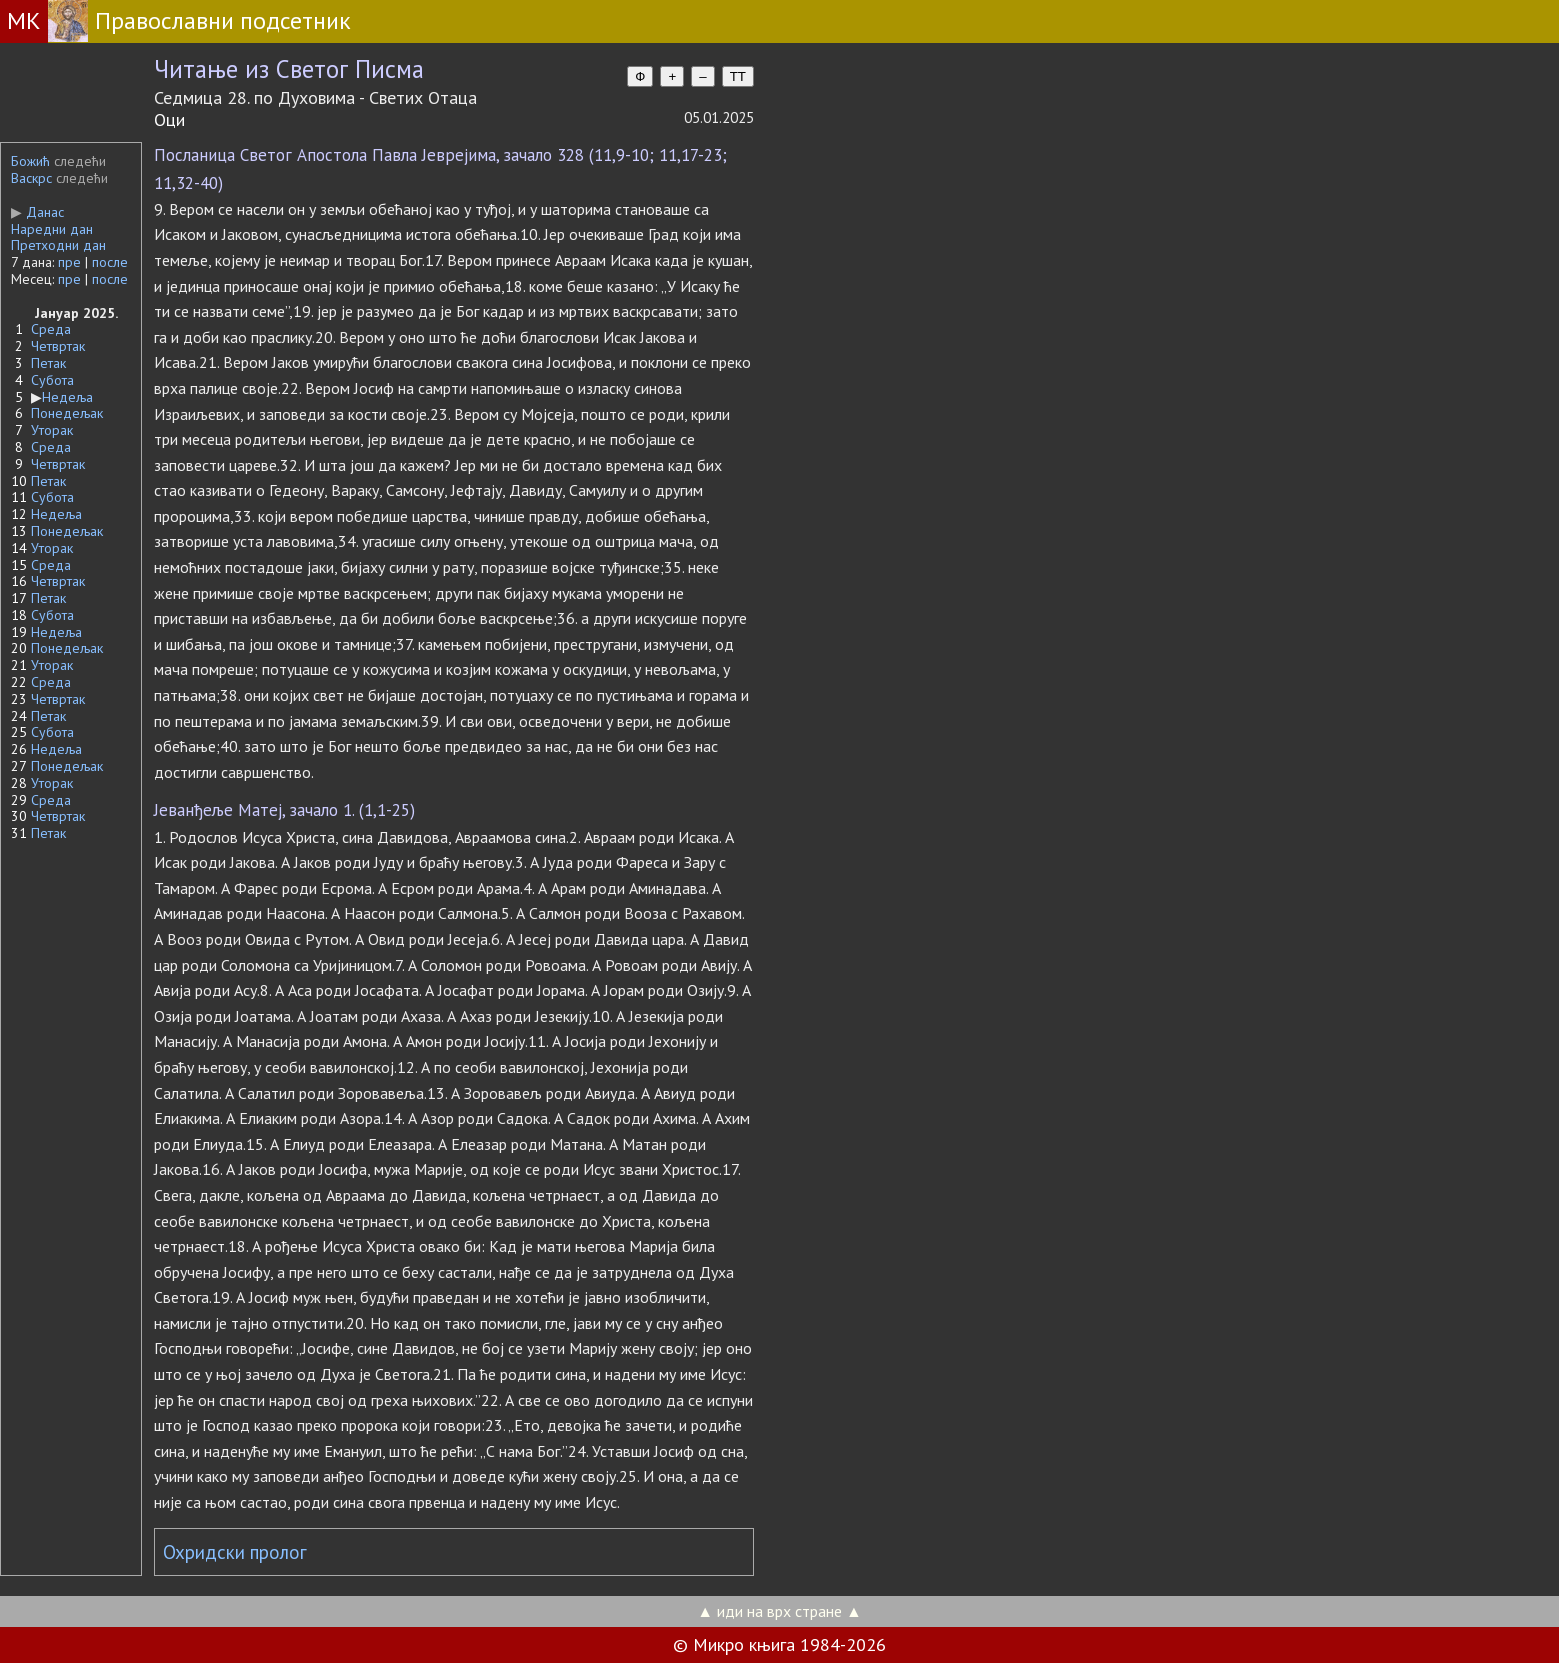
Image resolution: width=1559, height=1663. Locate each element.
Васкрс (31, 178)
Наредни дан (52, 229)
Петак (48, 363)
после (110, 262)
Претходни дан (58, 245)
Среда (51, 329)
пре (69, 262)
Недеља (67, 397)
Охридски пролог (235, 1552)
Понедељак (67, 413)
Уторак (52, 430)
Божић (30, 161)
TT (738, 76)
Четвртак (58, 346)
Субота (52, 380)
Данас (37, 212)
